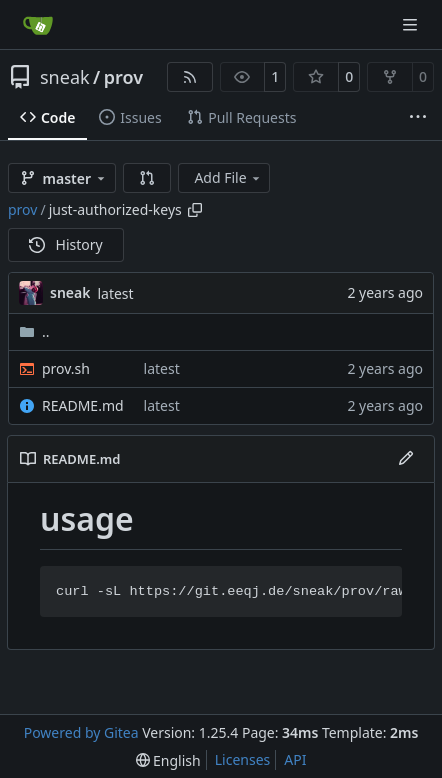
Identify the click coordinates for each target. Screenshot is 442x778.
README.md (83, 405)
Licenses (243, 759)
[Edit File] (406, 459)
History (66, 244)
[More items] (418, 118)
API (295, 759)
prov (123, 77)
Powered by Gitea (81, 732)
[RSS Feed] (190, 77)
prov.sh (66, 368)
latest (115, 293)
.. (34, 331)
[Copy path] (195, 210)
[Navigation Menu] (412, 24)
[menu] (168, 760)
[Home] (38, 25)
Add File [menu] (228, 177)
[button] (147, 178)
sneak (65, 77)
